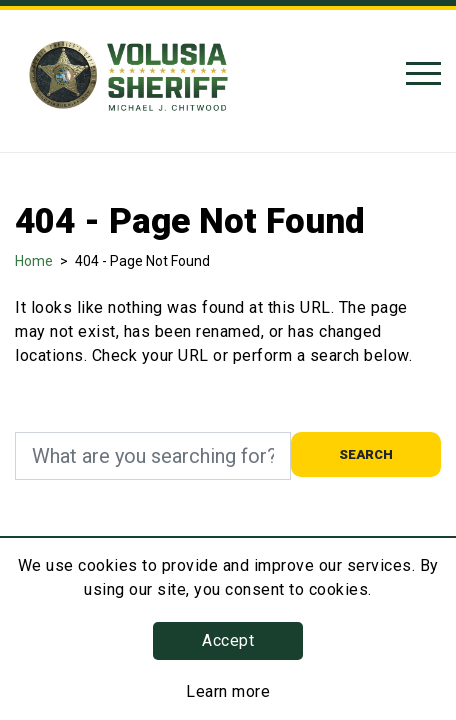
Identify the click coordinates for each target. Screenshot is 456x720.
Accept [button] (228, 640)
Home (34, 261)
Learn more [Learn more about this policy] (228, 691)
